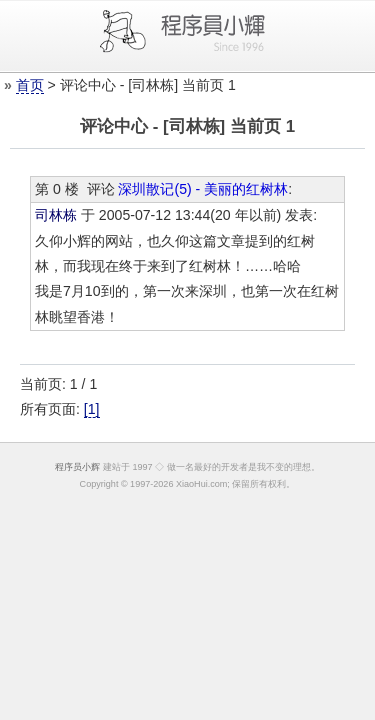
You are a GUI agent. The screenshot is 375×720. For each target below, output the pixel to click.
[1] (92, 409)
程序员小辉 (77, 467)
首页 (30, 85)
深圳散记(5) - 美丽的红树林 (203, 189)
